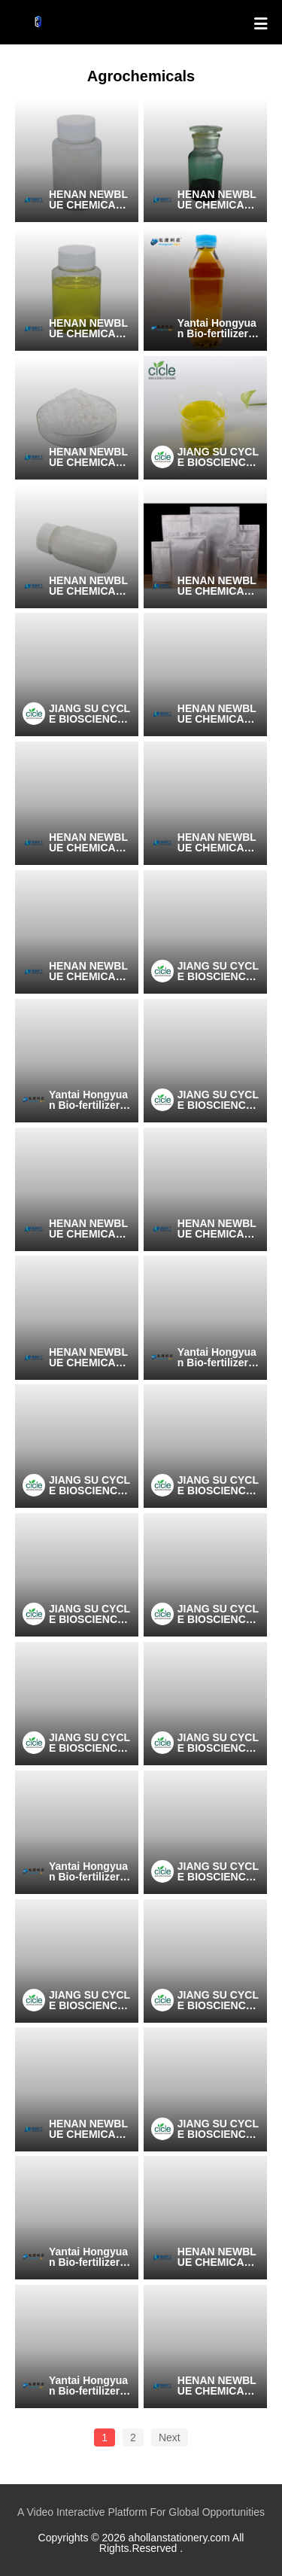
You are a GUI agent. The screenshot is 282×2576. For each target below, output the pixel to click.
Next (169, 2437)
